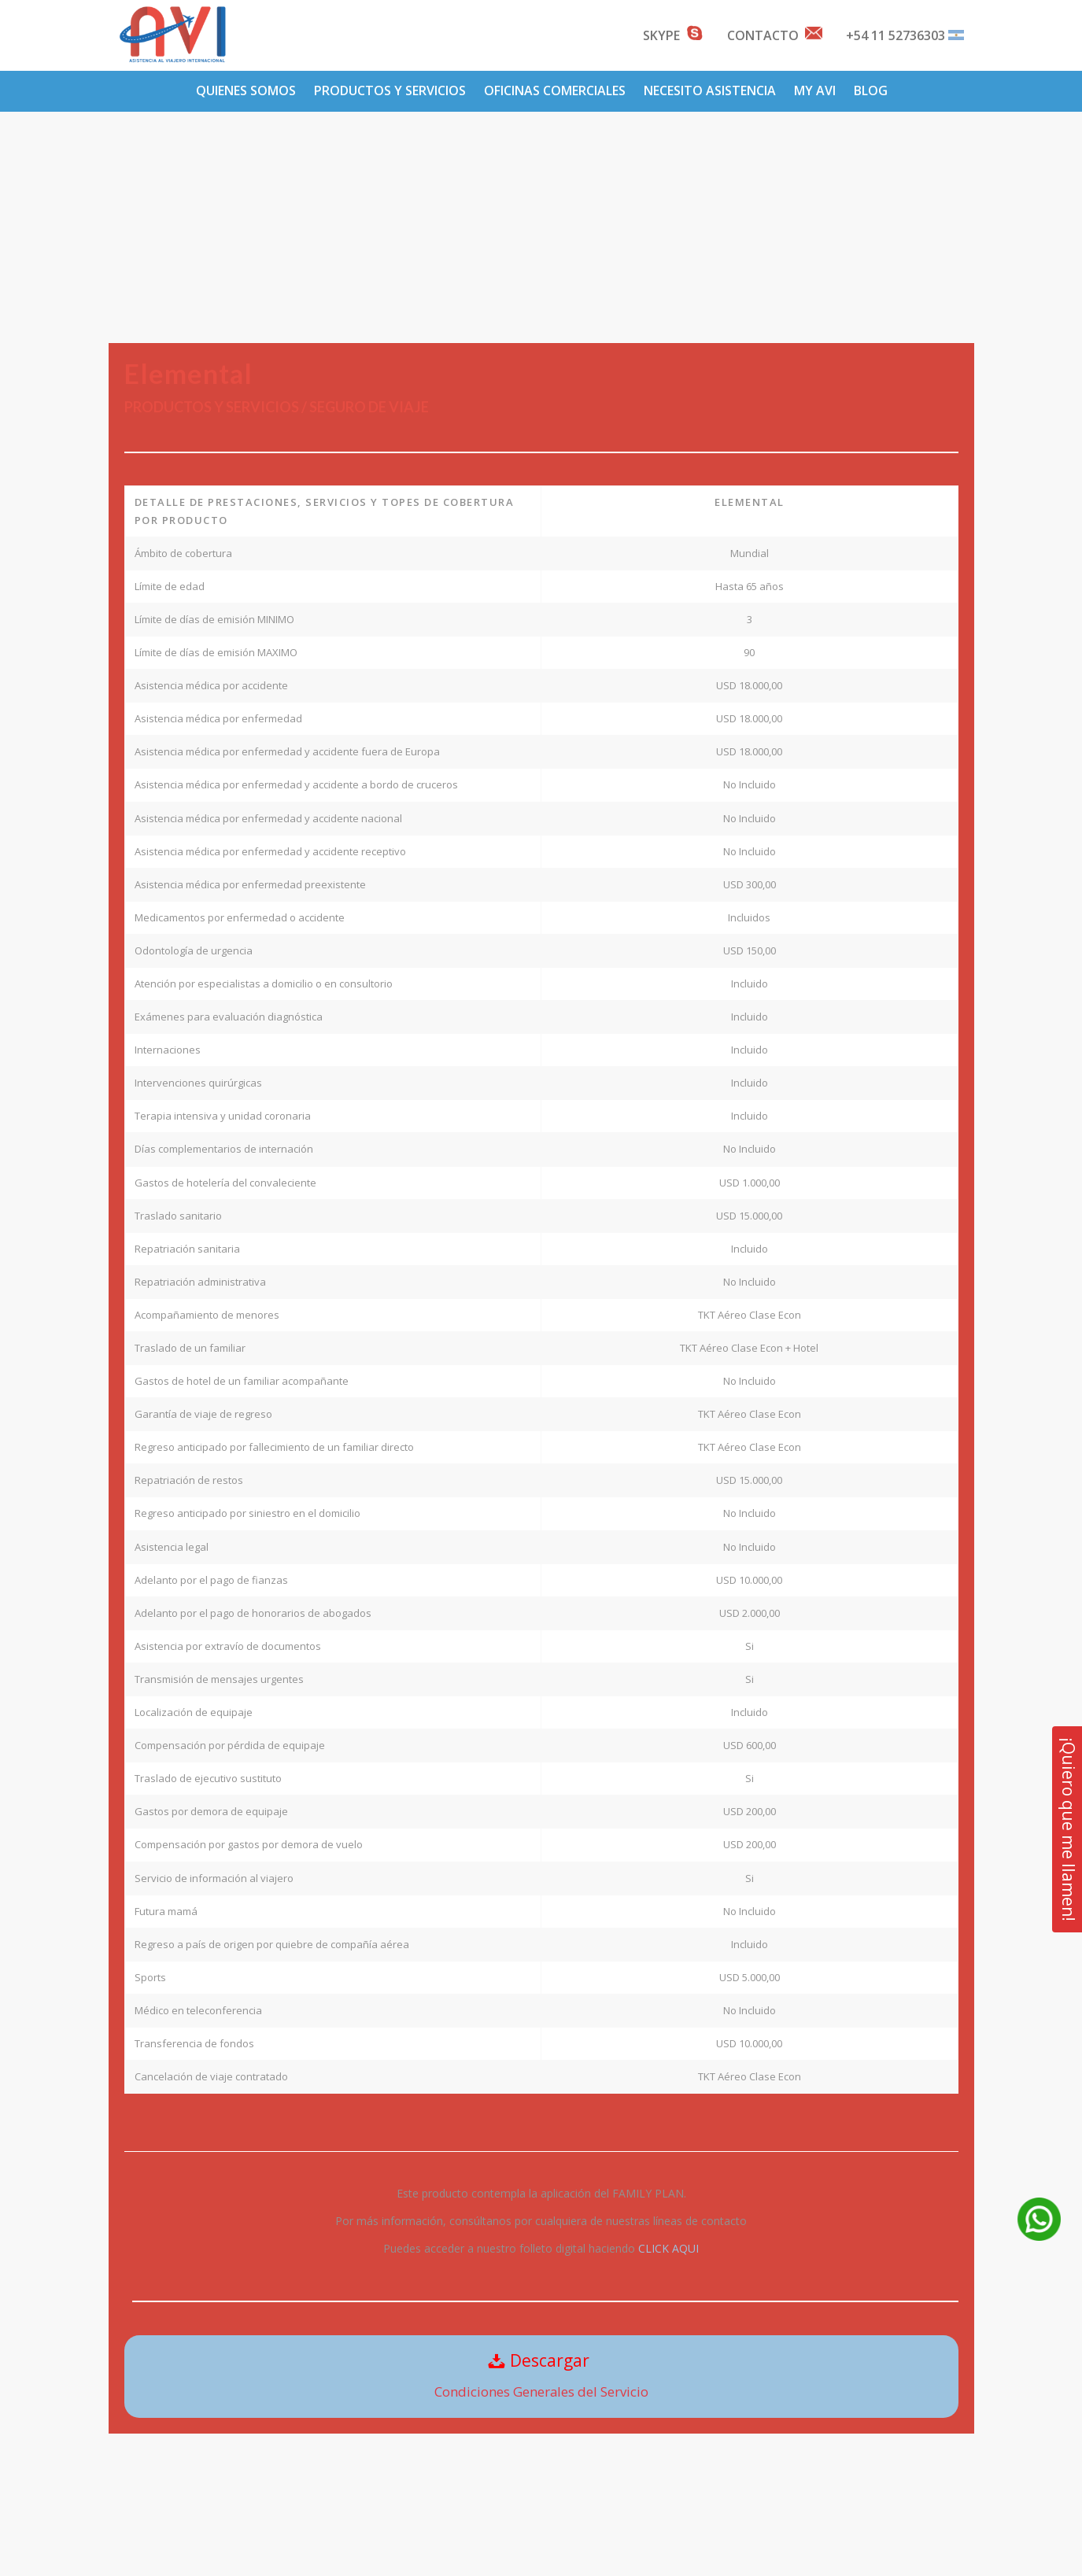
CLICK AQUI (668, 2248)
